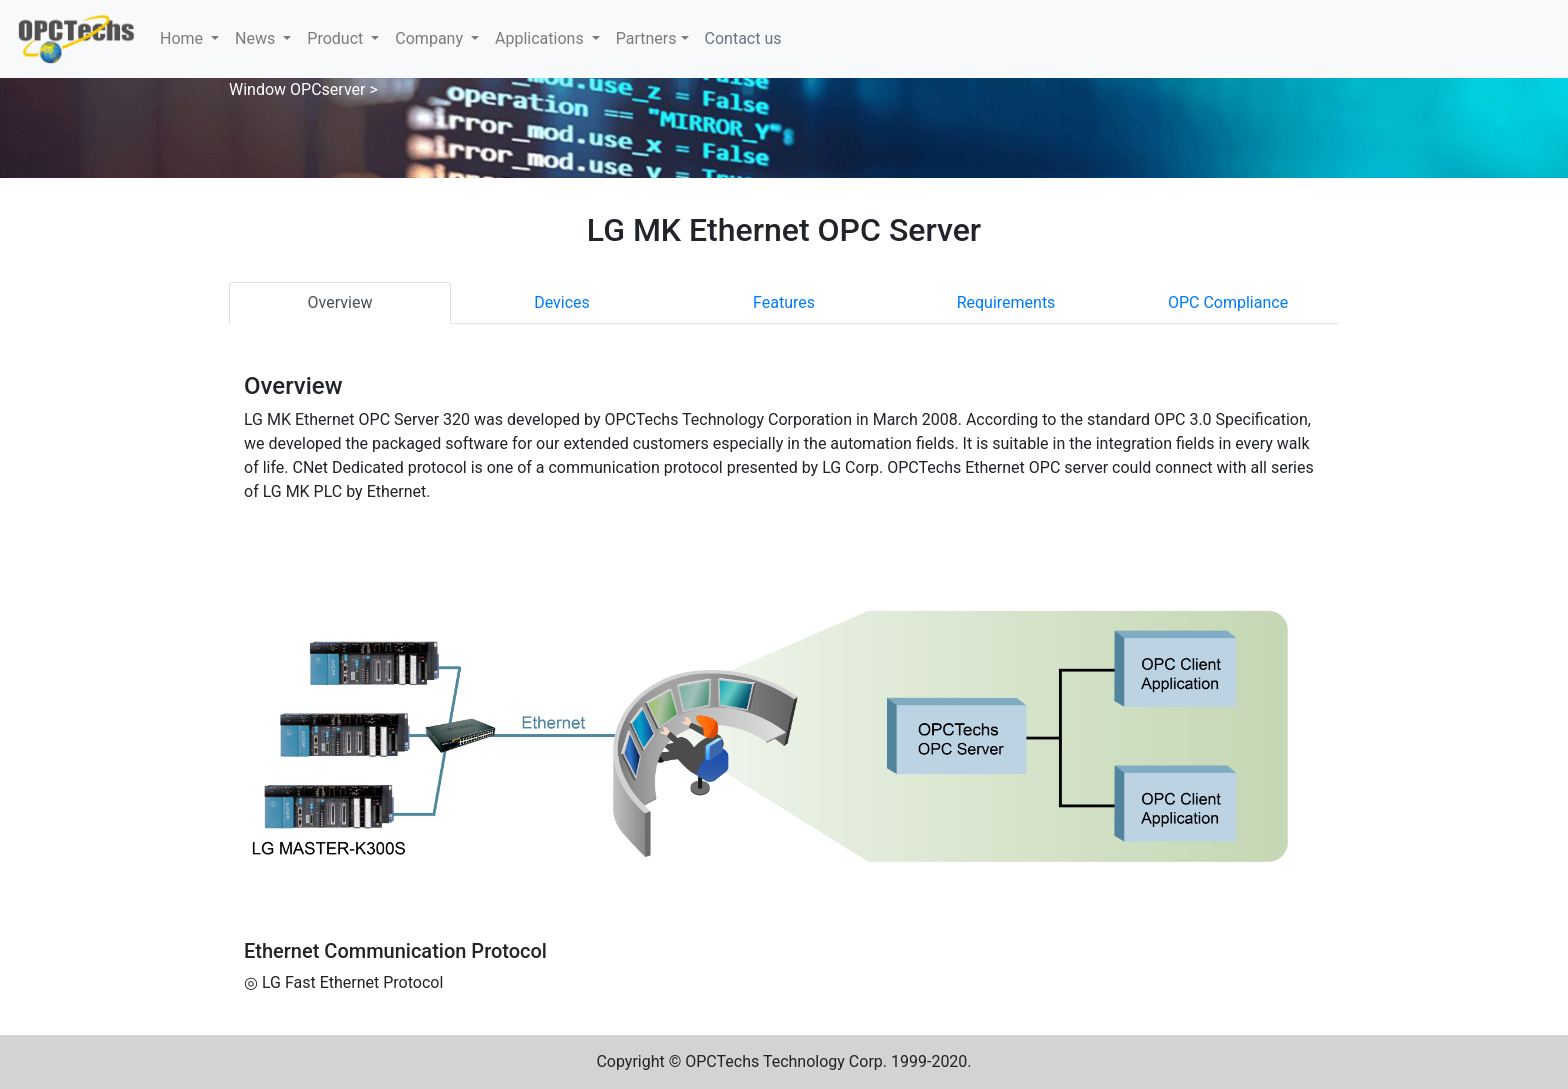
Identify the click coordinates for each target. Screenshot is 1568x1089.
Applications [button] (541, 38)
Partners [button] (646, 38)
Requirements (1006, 302)
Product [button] (337, 38)
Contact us (743, 38)
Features (784, 302)
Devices (562, 302)
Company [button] (431, 38)
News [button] (257, 38)
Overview (340, 302)
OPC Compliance (1228, 302)
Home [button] (183, 38)
